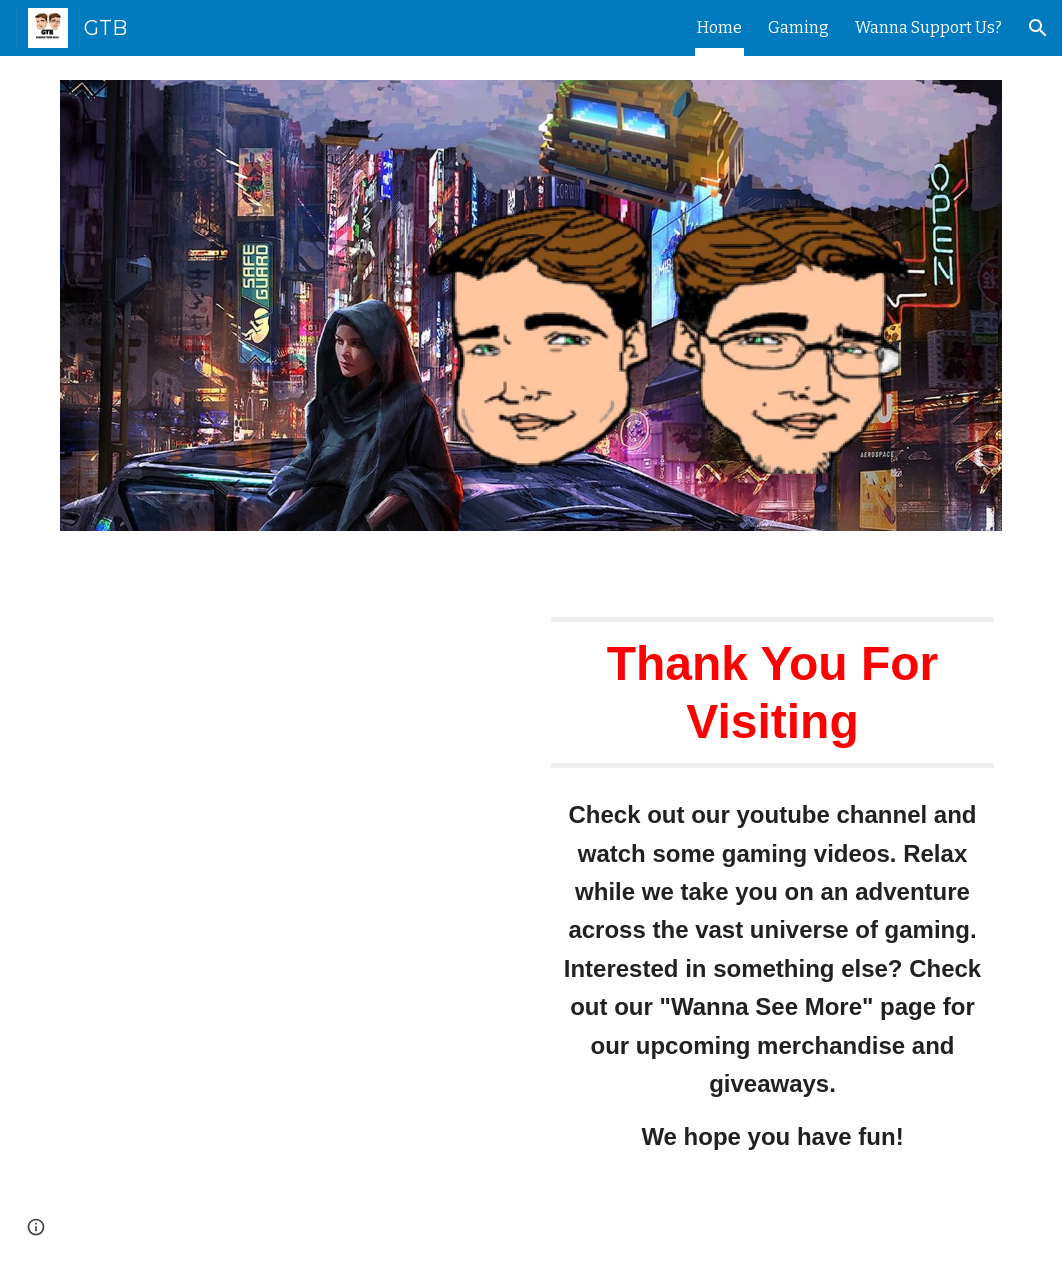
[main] (772, 692)
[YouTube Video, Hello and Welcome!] (289, 709)
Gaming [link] (798, 27)
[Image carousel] (531, 317)
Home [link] (719, 27)
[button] (1038, 28)
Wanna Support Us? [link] (928, 27)
